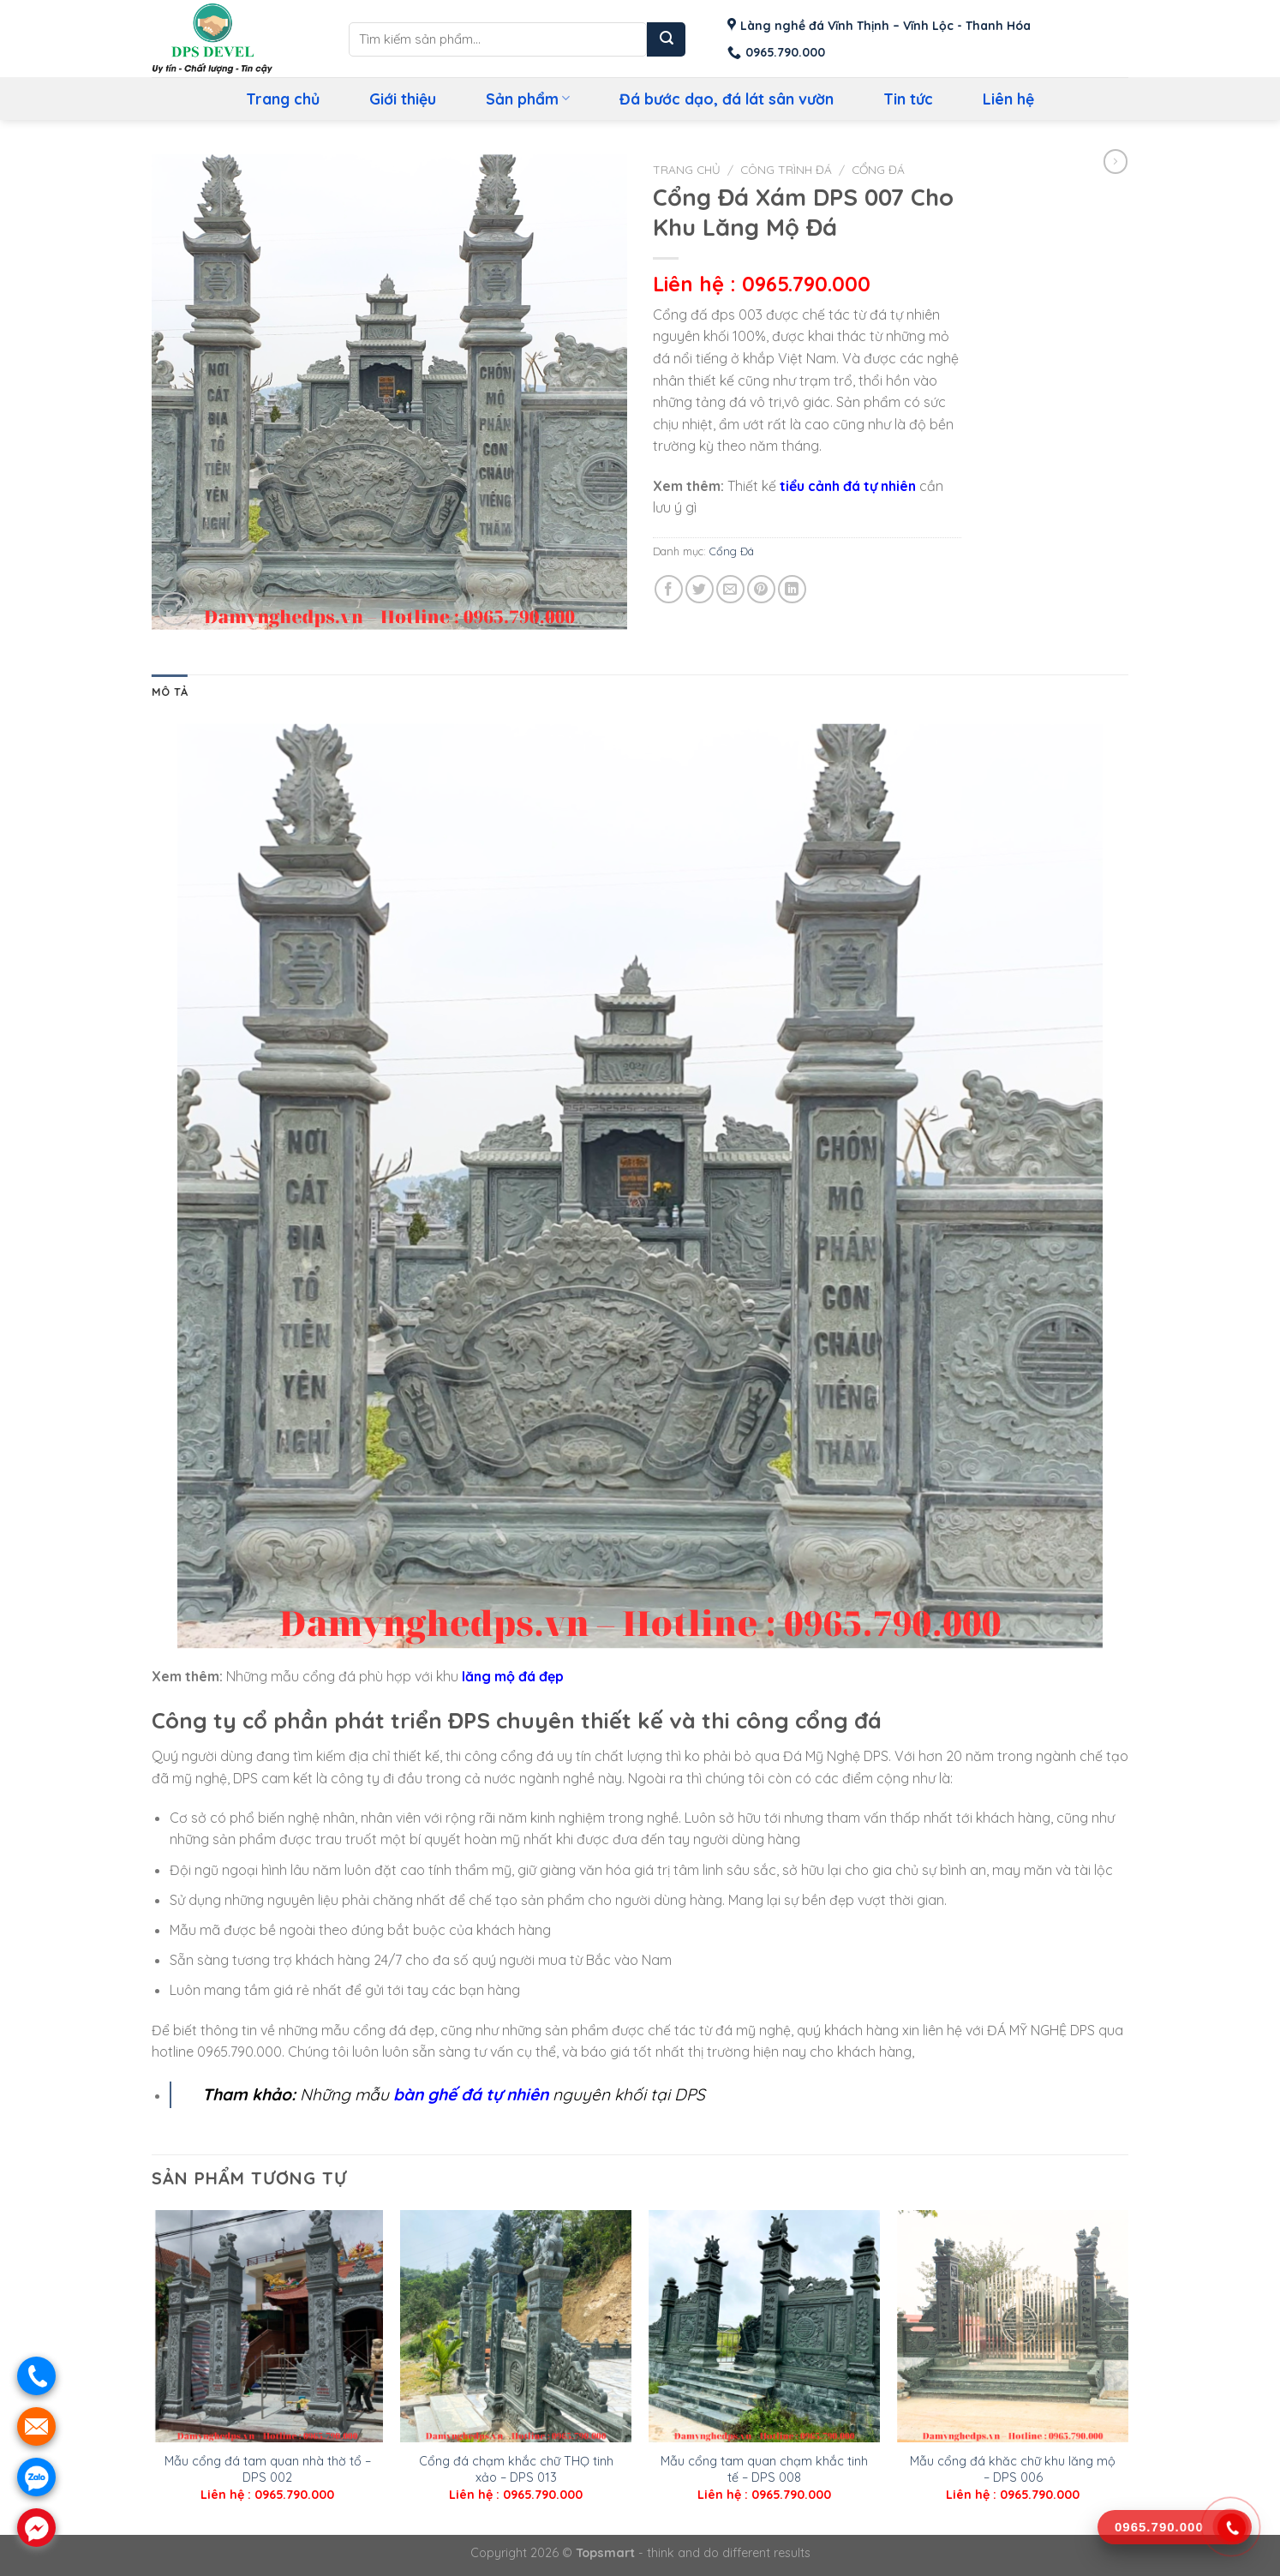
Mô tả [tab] (170, 691)
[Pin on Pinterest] (761, 589)
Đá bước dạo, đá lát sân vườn (726, 98)
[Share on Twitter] (699, 589)
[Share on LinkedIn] (792, 589)
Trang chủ (283, 98)
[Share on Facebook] (669, 589)
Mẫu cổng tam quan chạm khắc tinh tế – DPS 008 (764, 2469)
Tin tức (908, 98)
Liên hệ (1008, 98)
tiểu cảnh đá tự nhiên (848, 485)
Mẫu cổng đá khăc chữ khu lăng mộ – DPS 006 (1013, 2469)
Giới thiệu (402, 98)
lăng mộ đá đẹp (513, 1676)
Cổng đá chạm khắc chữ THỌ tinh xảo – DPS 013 (516, 2469)
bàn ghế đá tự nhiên (470, 2094)
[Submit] (666, 39)
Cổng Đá (878, 169)
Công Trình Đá (786, 169)
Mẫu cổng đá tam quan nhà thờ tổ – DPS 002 (267, 2469)
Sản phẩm (528, 98)
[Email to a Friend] (730, 589)
